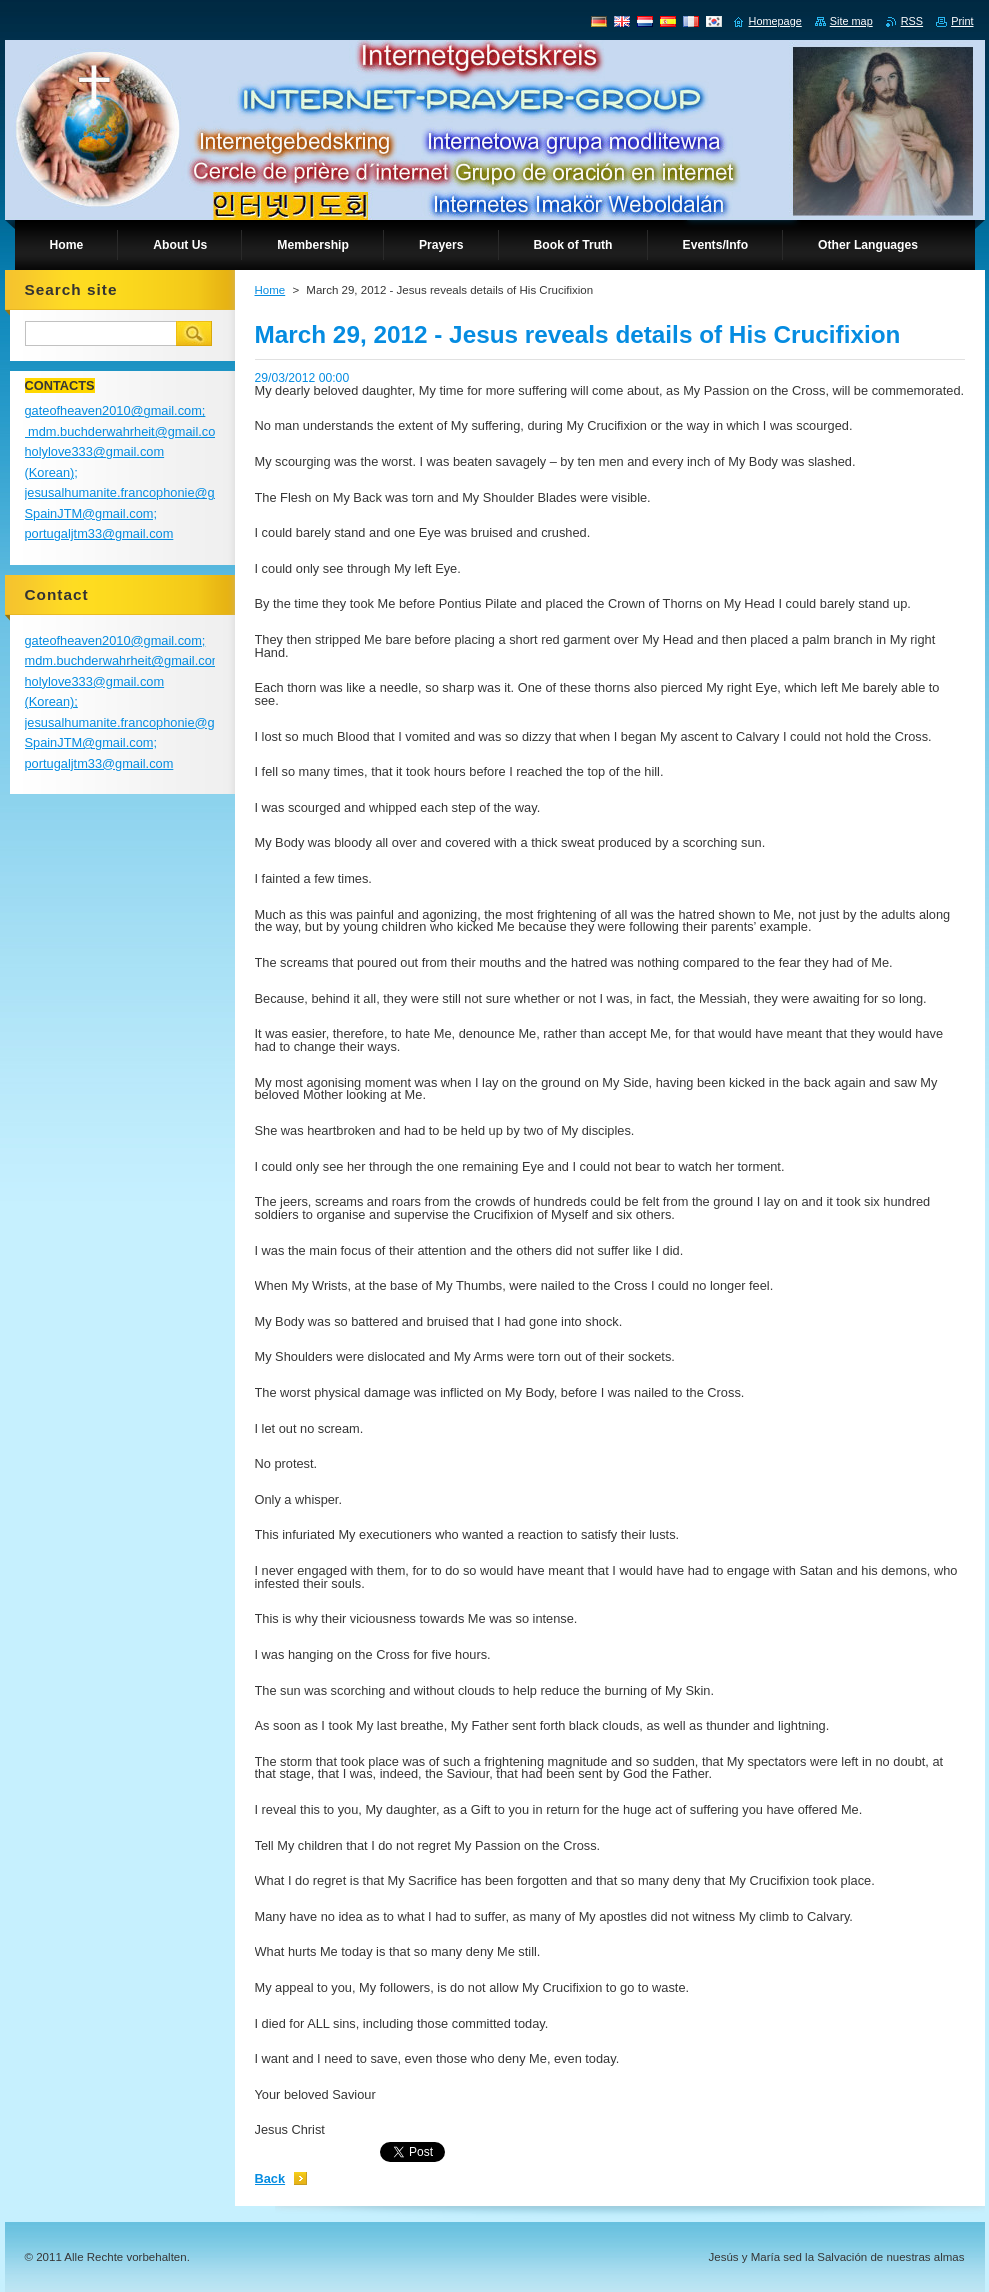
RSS (912, 21)
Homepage (775, 21)
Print (962, 21)
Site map (851, 21)
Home (270, 290)
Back (270, 2178)
